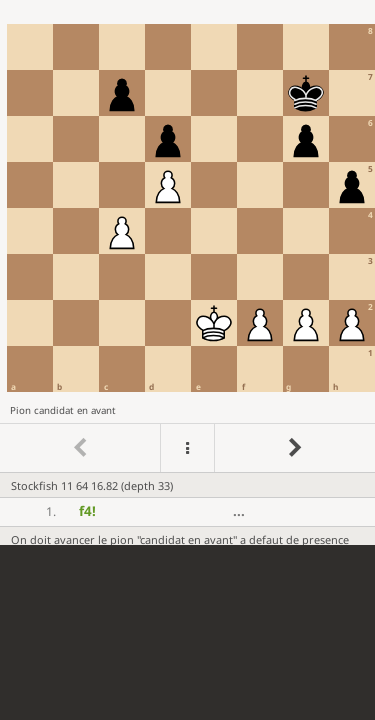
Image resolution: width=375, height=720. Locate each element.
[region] (187, 272)
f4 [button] (87, 511)
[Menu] (187, 448)
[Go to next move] (294, 448)
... (239, 511)
